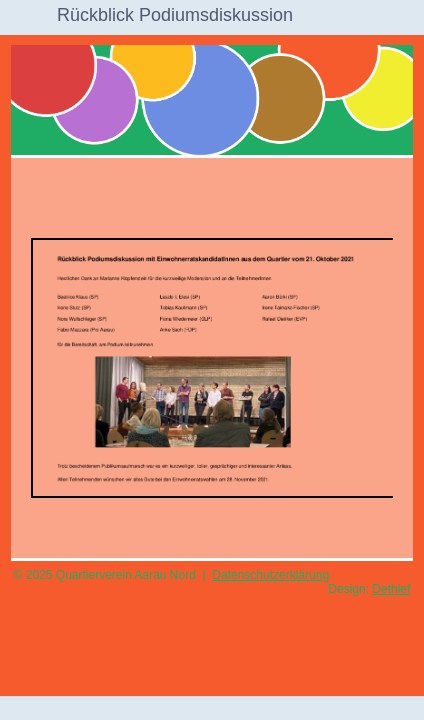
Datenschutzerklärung (270, 575)
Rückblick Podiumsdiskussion (175, 15)
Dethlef (391, 589)
